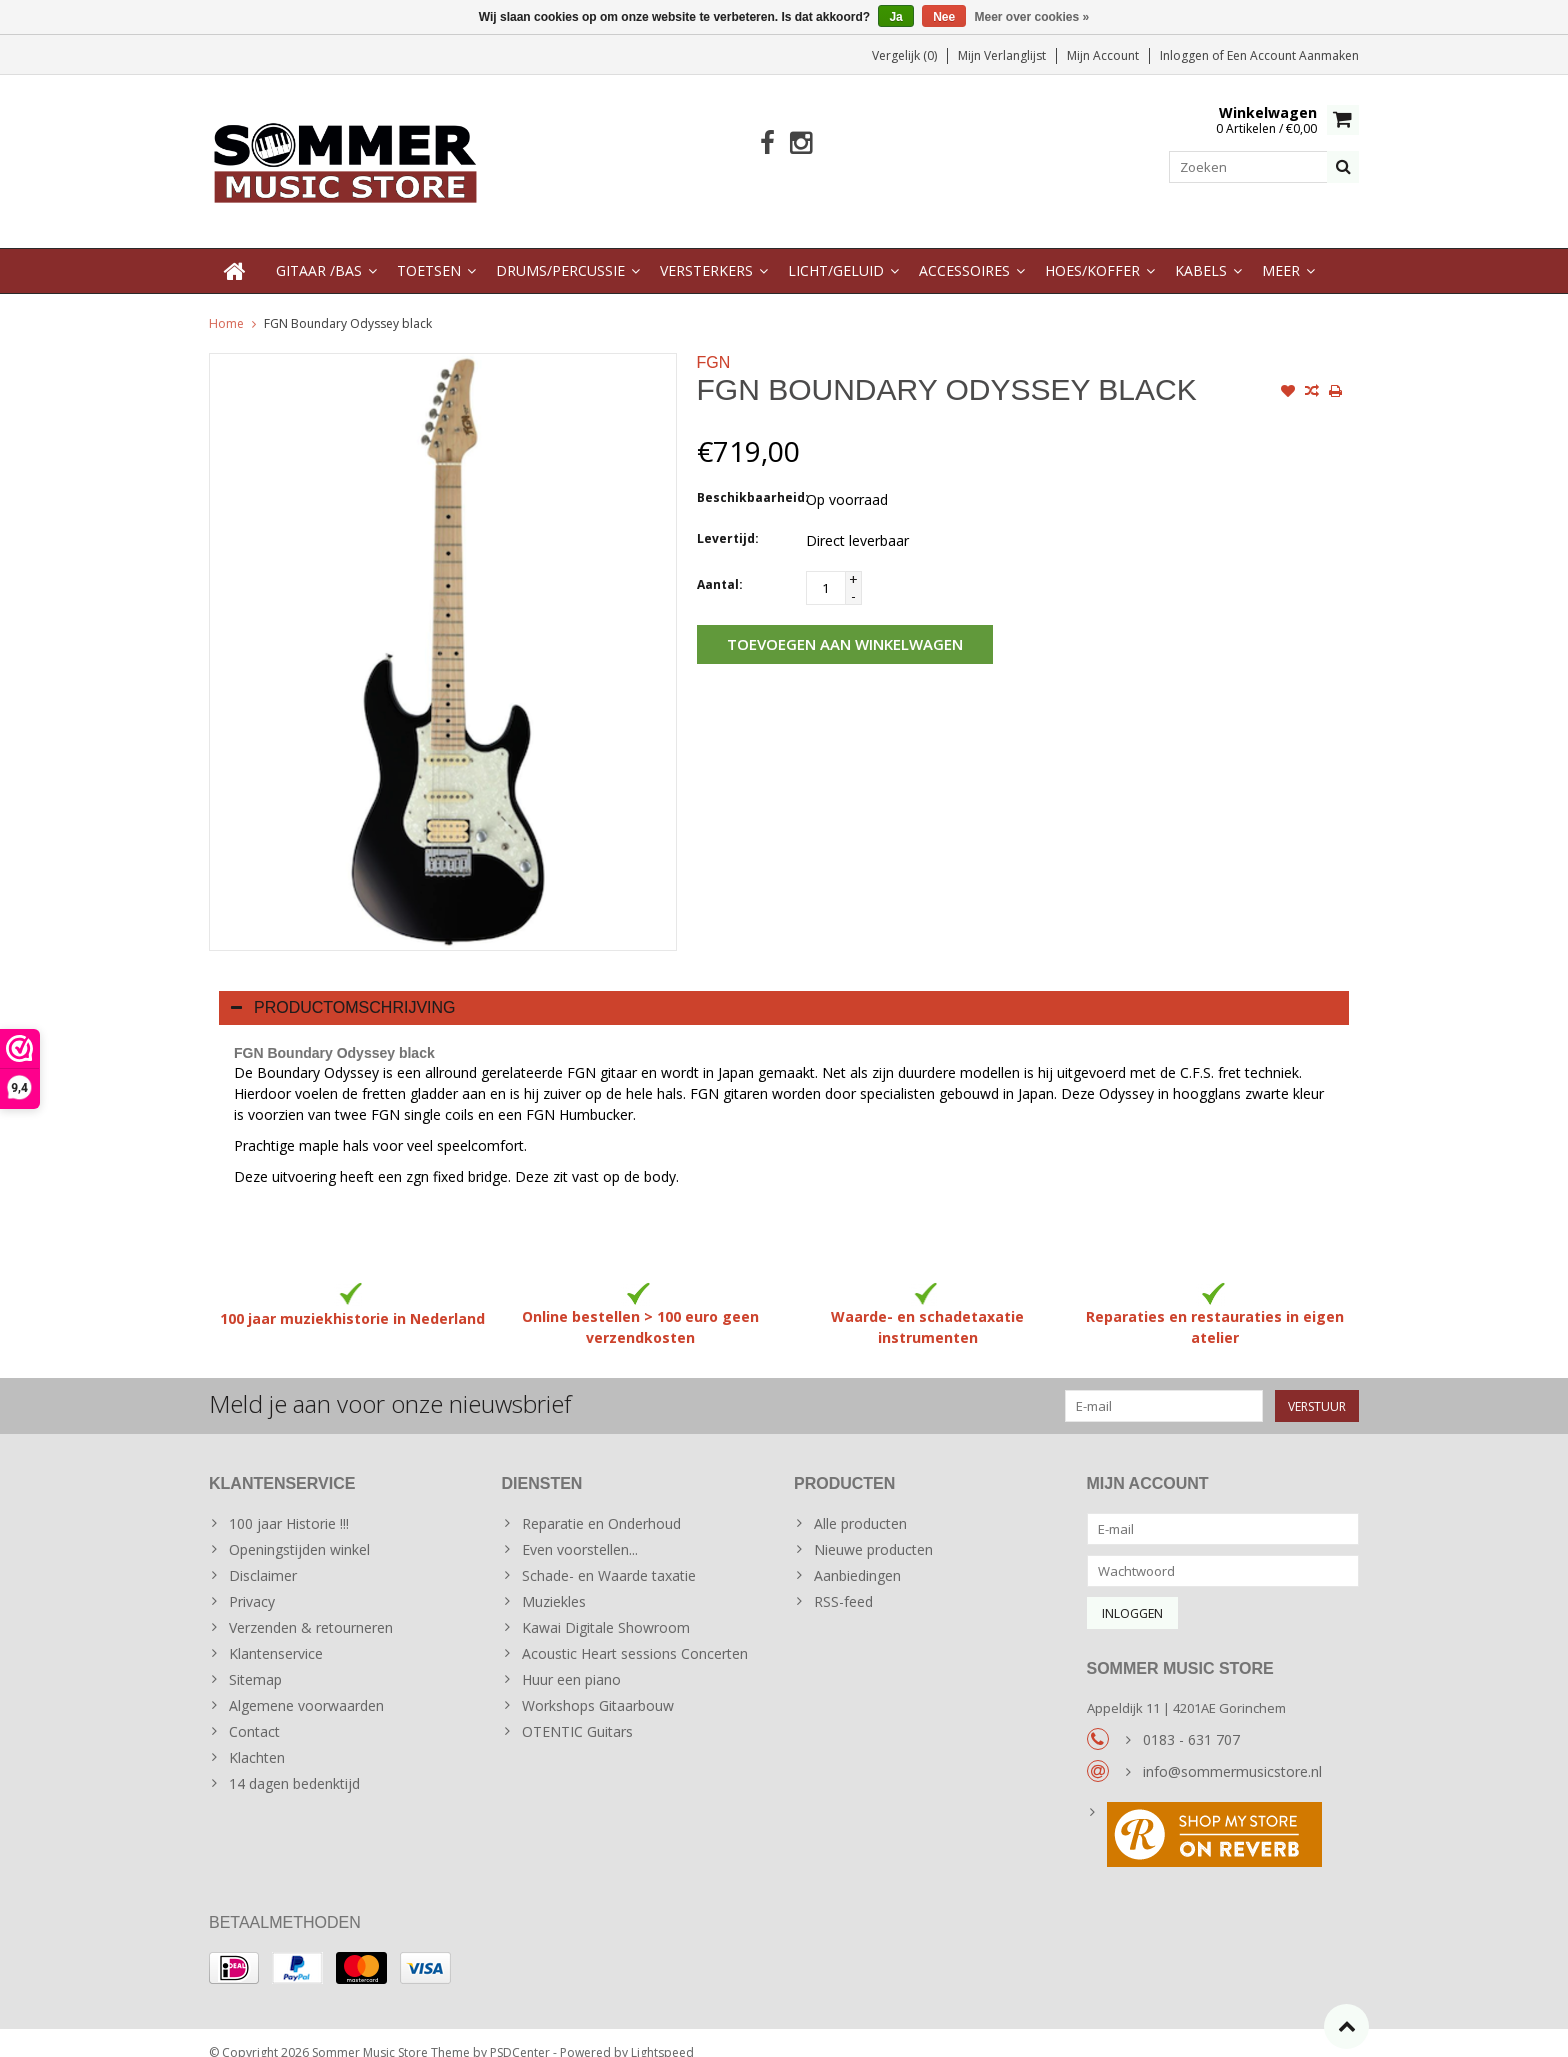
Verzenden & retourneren (311, 1607)
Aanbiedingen (857, 1555)
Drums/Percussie (560, 250)
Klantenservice (276, 1633)
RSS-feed (843, 1581)
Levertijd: (728, 518)
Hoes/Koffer (1092, 250)
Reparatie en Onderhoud (601, 1503)
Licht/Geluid (836, 250)
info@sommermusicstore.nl (1232, 1751)
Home (226, 303)
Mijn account (1103, 55)
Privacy (252, 1581)
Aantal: (720, 564)
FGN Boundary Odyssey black (348, 303)
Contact (254, 1711)
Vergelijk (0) (904, 55)
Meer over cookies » (1032, 17)
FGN (714, 342)
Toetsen (429, 250)
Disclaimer (263, 1555)
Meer (1281, 250)
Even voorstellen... (580, 1529)
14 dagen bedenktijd (294, 1763)
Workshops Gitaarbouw (598, 1685)
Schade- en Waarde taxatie (609, 1555)
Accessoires (964, 250)
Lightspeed (662, 2032)
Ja (895, 17)
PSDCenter (520, 2032)
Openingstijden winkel (299, 1529)
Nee (944, 17)
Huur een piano (571, 1659)
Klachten (257, 1737)
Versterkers (706, 250)
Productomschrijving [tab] (343, 987)
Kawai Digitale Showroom (606, 1607)
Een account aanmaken (1293, 55)
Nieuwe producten (873, 1529)
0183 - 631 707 (1191, 1719)
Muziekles (554, 1581)
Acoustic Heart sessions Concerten (635, 1633)
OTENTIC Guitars (577, 1711)
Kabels (1201, 250)
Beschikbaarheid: (747, 477)
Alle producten (860, 1503)
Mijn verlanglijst (1002, 55)
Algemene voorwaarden (306, 1685)
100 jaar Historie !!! (289, 1503)
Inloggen (1186, 55)
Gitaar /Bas (319, 250)
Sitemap (255, 1659)
